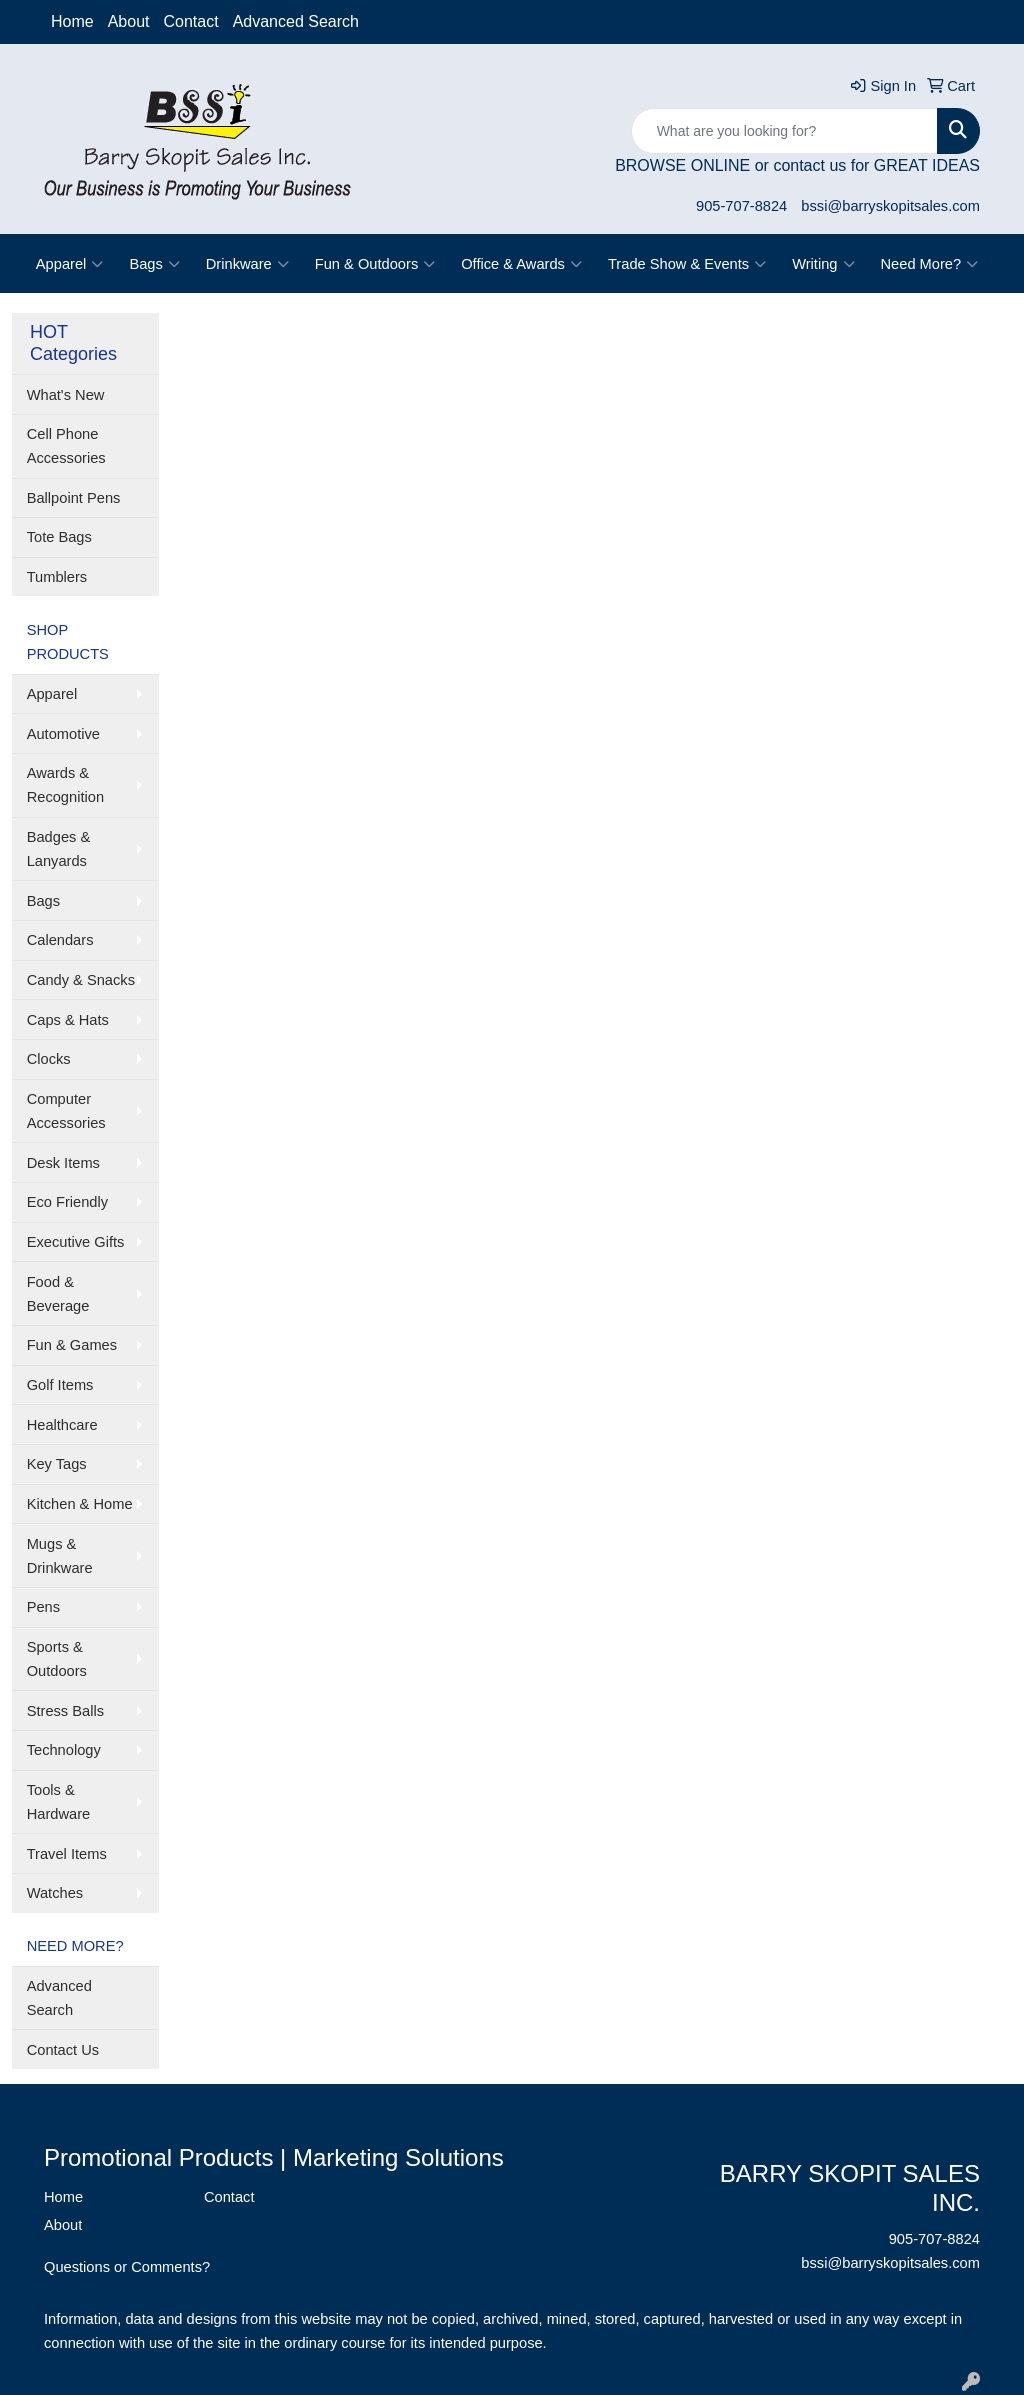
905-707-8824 (741, 206)
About (129, 21)
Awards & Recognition (65, 785)
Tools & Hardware (59, 1802)
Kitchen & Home (80, 1504)
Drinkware (247, 264)
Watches (55, 1893)
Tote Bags (59, 537)
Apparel (70, 264)
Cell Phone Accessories (66, 446)
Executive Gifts (76, 1242)
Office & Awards (521, 264)
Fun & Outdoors (375, 264)
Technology (64, 1750)
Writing (823, 264)
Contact (191, 21)
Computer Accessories (66, 1111)
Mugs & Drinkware (60, 1556)
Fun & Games (72, 1345)
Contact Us (63, 2050)
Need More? (930, 264)
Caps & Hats (68, 1020)
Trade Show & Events (687, 264)
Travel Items (67, 1854)
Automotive (63, 734)
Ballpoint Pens (74, 498)
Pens (43, 1607)
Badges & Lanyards (59, 849)
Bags (154, 264)
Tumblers (57, 577)
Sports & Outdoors (57, 1659)
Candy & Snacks (81, 980)
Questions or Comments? (127, 2267)
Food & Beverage (58, 1294)
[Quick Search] (784, 131)
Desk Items (63, 1163)
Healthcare (62, 1425)
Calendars (60, 940)
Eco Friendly (67, 1202)
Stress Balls (65, 1711)
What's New (66, 395)
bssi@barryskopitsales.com (890, 206)
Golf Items (60, 1385)
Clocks (49, 1059)
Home (72, 21)
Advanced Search (296, 21)
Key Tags (57, 1464)
